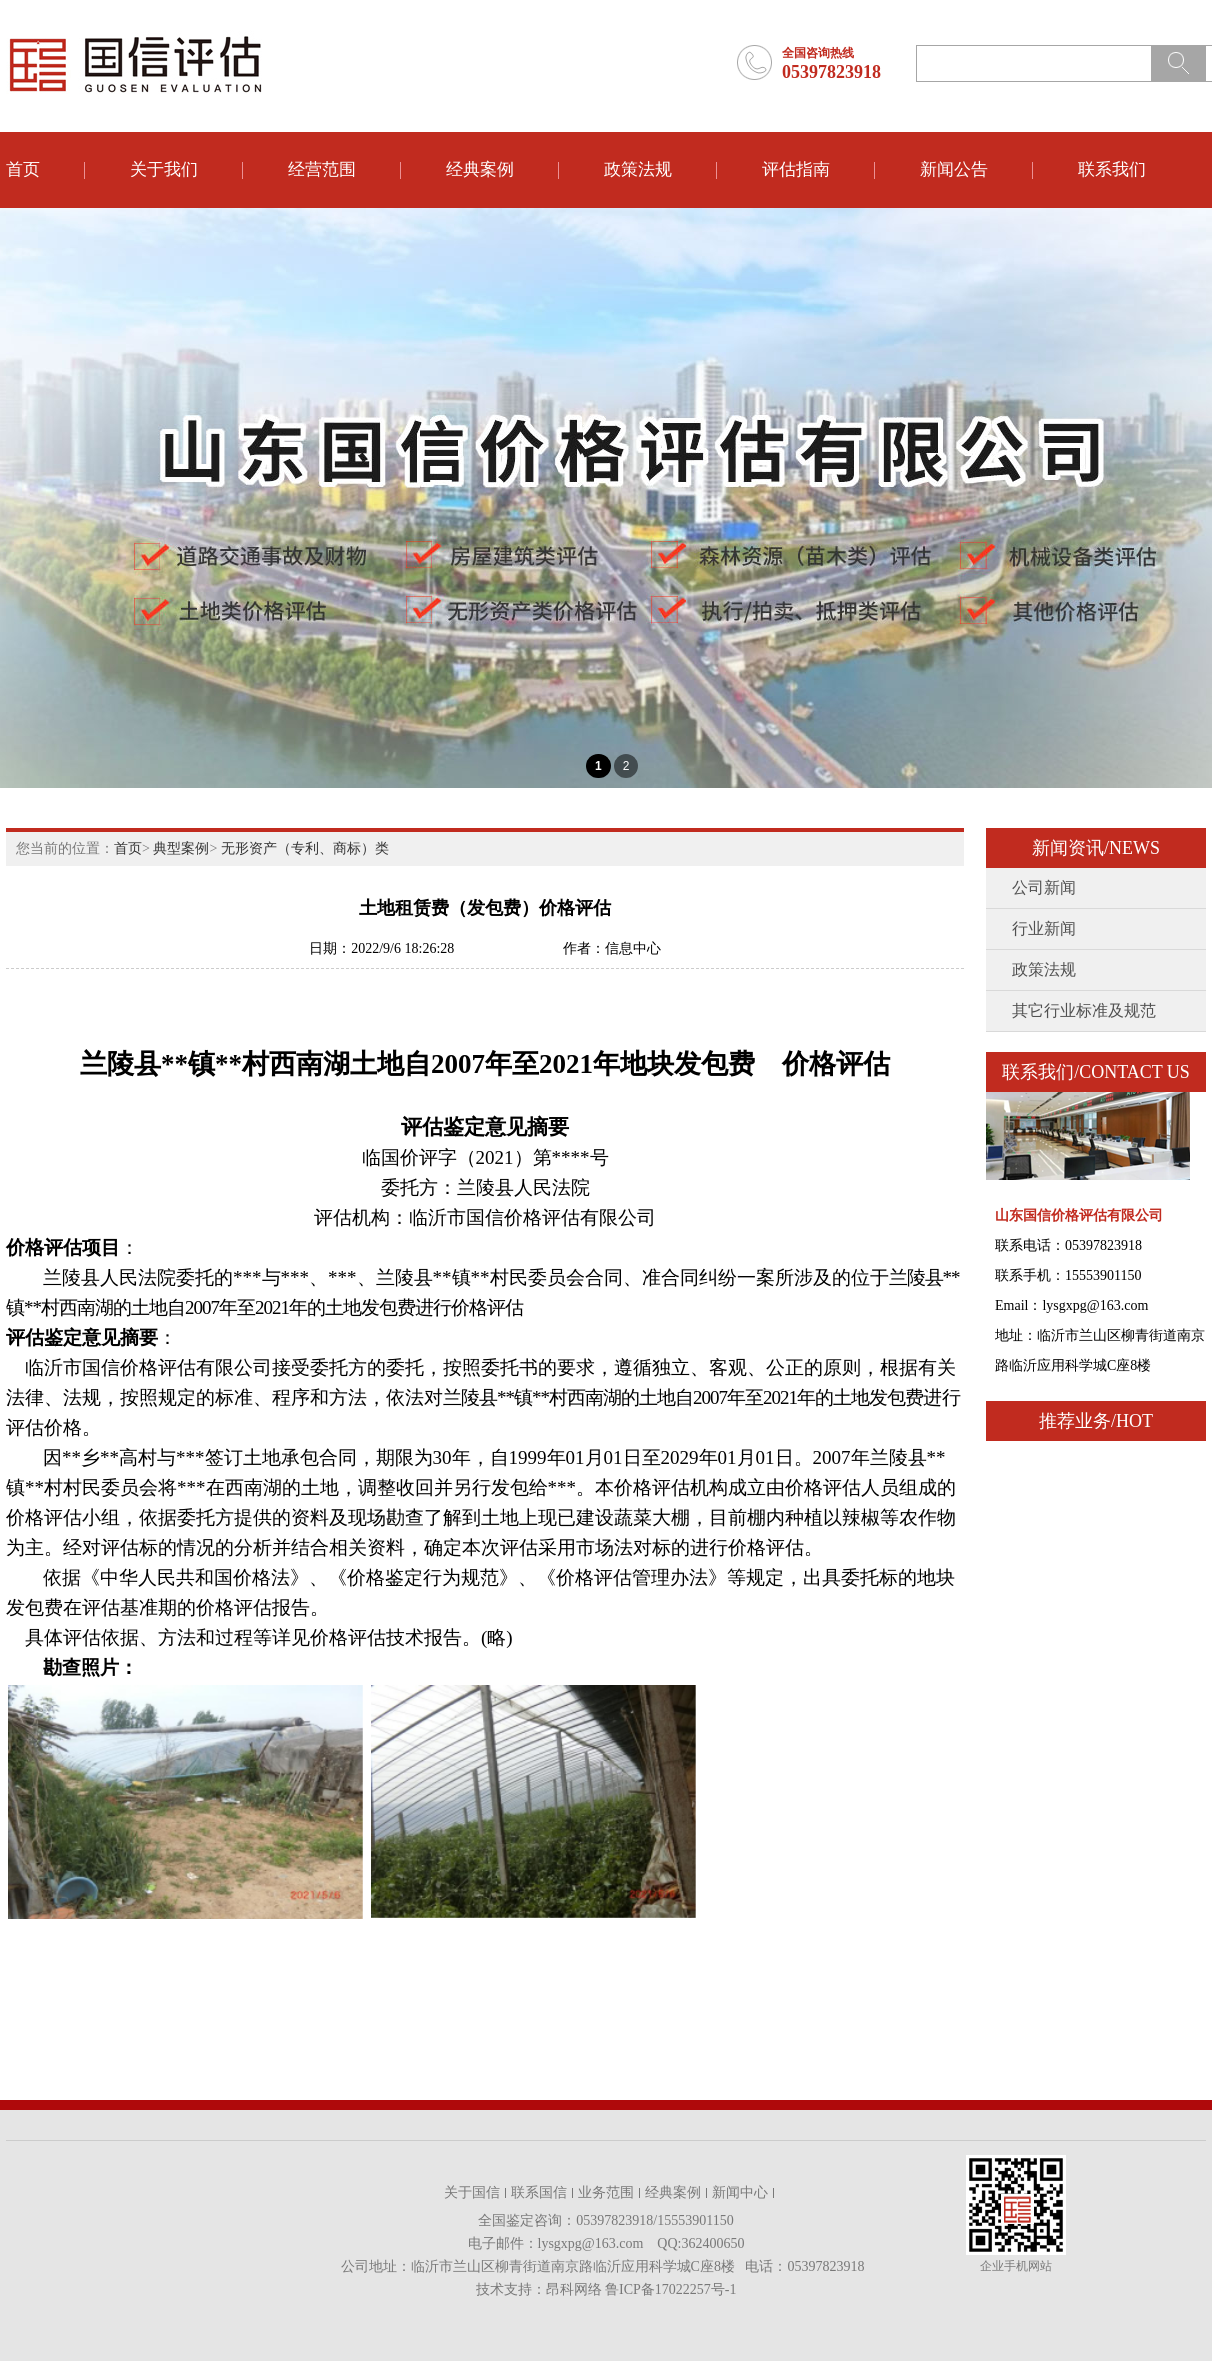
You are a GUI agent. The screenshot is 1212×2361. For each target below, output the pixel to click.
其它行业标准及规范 (1084, 1010)
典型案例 (181, 848)
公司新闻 (1044, 887)
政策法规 (638, 169)
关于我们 (164, 169)
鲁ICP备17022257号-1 (670, 2289)
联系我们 (1112, 169)
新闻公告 (954, 169)
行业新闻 (1044, 928)
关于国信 (472, 2192)
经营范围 (322, 169)
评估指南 (796, 169)
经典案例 (480, 169)
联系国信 (539, 2192)
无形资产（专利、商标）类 (305, 848)
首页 (23, 169)
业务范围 (606, 2192)
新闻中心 (740, 2192)
